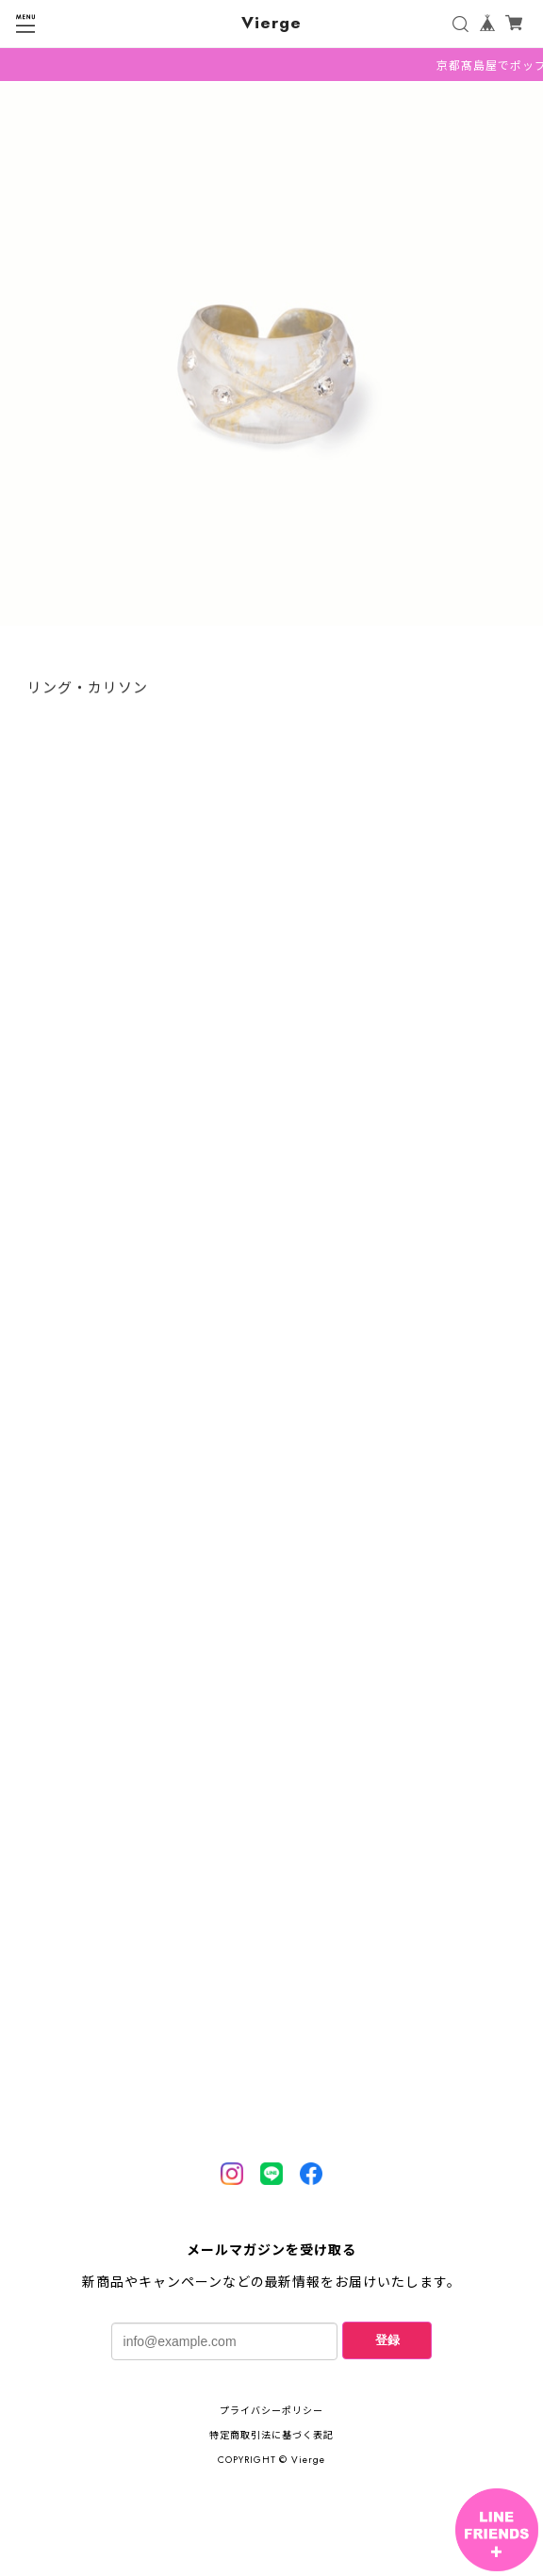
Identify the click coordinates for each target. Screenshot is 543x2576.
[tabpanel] (271, 359)
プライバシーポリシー (271, 2411)
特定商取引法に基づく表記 (271, 2435)
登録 (387, 2340)
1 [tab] (271, 649)
